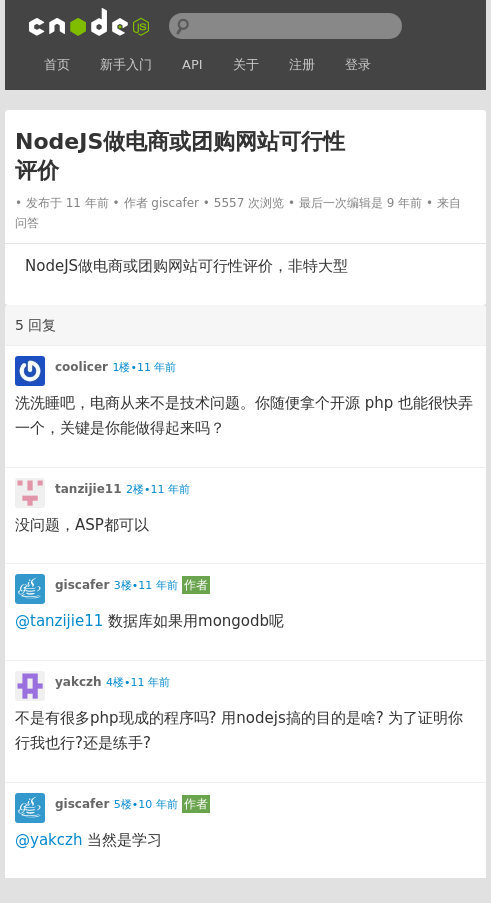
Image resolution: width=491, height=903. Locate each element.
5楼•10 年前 (146, 804)
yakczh (78, 682)
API (192, 64)
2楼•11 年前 (158, 489)
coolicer (81, 367)
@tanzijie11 (59, 621)
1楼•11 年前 (144, 367)
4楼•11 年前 (138, 682)
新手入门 (126, 64)
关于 (246, 64)
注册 (302, 64)
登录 (358, 64)
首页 (57, 64)
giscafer (175, 203)
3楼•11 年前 (146, 585)
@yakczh (48, 840)
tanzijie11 (88, 489)
